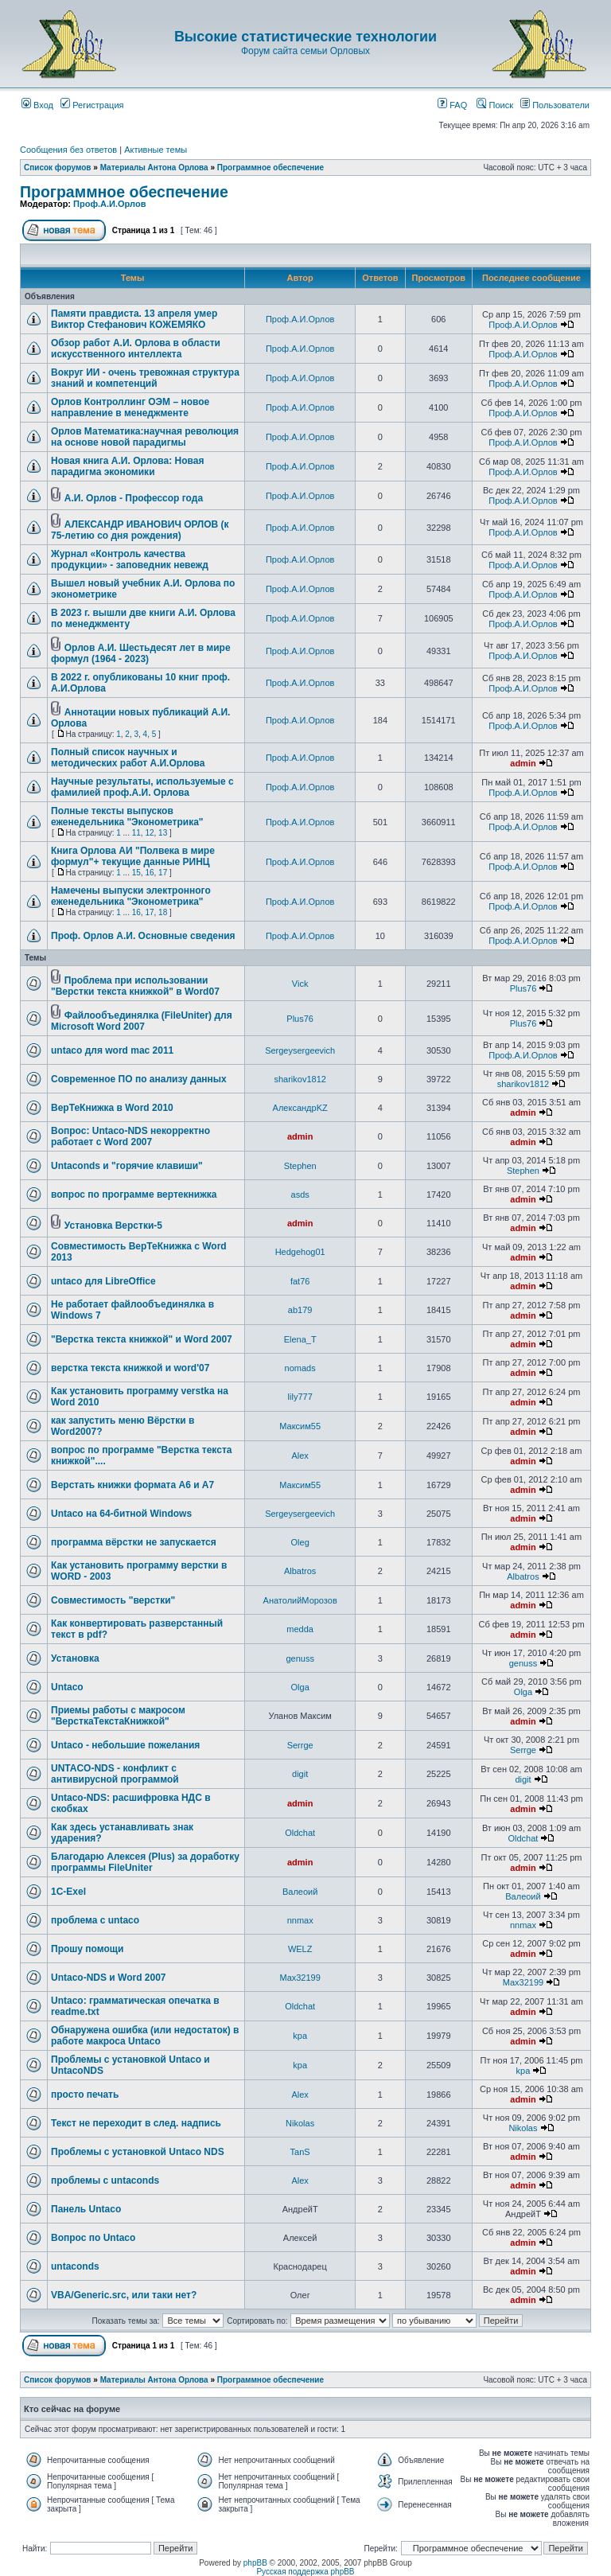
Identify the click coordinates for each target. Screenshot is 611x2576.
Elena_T (300, 1339)
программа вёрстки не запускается (133, 1542)
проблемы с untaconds (105, 2180)
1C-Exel (68, 1891)
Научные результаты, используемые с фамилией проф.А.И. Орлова (142, 787)
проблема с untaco (95, 1920)
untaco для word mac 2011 (112, 1050)
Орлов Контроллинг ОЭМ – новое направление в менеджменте (130, 407)
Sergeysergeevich (300, 1050)
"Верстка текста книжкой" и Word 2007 (141, 1339)
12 (149, 832)
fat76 (299, 1281)
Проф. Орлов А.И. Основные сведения (143, 935)
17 (162, 872)
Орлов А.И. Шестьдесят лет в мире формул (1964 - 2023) (141, 653)
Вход (37, 105)
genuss (299, 1658)
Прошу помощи (87, 1948)
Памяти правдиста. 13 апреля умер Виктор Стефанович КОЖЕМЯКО (134, 319)
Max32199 (299, 1977)
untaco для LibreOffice (103, 1281)
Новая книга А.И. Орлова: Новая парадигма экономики (127, 466)
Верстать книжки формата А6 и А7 (132, 1485)
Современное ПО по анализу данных (139, 1079)
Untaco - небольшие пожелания (125, 1745)
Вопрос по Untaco (93, 2237)
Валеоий (299, 1891)
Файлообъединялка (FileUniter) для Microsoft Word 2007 (141, 1021)
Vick (300, 983)
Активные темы (155, 149)
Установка (75, 1658)
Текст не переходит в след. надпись (136, 2123)
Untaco (67, 1687)
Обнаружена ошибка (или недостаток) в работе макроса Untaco (145, 2036)
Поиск (495, 105)
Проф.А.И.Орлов (109, 203)
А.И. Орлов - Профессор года (133, 498)
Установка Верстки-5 (113, 1225)
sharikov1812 (299, 1079)
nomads (300, 1368)
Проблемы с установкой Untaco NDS (137, 2151)
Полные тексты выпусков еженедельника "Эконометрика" (127, 816)
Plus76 (523, 988)
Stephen (300, 1166)
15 (136, 872)
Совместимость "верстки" (113, 1600)
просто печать (85, 2094)
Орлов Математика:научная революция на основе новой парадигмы (145, 437)
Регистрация (91, 105)
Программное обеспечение (270, 167)
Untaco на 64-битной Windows (121, 1513)
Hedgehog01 (300, 1252)
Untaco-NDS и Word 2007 (108, 1977)
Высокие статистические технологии (305, 37)
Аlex (299, 1455)
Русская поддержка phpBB (305, 2571)
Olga (300, 1687)
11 (136, 832)
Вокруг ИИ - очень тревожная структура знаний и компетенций (145, 378)
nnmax (300, 1920)
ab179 (300, 1310)
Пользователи (555, 105)
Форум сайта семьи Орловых (305, 51)
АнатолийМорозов (300, 1600)
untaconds (75, 2266)
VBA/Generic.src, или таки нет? (124, 2295)
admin (522, 763)
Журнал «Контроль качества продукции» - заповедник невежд (129, 559)
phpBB (255, 2562)
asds (300, 1194)
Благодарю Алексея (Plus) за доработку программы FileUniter (145, 1862)
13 (162, 832)
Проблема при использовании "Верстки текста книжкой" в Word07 (135, 986)
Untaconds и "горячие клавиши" (127, 1165)
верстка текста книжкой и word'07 (130, 1368)
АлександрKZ (300, 1108)
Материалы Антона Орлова (154, 167)
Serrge (300, 1745)
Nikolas (300, 2123)
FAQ (452, 105)
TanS (300, 2152)
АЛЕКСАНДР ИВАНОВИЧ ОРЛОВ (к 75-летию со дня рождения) (140, 530)
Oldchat (300, 1832)
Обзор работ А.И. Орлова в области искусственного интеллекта (135, 348)
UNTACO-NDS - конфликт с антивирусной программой (115, 1774)
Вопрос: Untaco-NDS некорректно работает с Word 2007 (130, 1136)
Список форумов (57, 167)
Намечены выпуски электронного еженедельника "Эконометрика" (131, 896)
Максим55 (300, 1426)
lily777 (300, 1396)
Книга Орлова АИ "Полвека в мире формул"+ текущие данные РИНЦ (133, 856)
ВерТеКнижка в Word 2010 (112, 1107)
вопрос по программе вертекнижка (133, 1194)
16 (149, 872)
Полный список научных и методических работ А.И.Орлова (128, 757)
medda (299, 1629)
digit (300, 1774)
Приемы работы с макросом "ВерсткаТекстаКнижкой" (118, 1716)
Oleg (300, 1542)
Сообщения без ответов (68, 149)
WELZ (300, 1949)
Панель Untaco (86, 2209)
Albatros (300, 1571)
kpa (300, 2035)
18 (162, 912)
